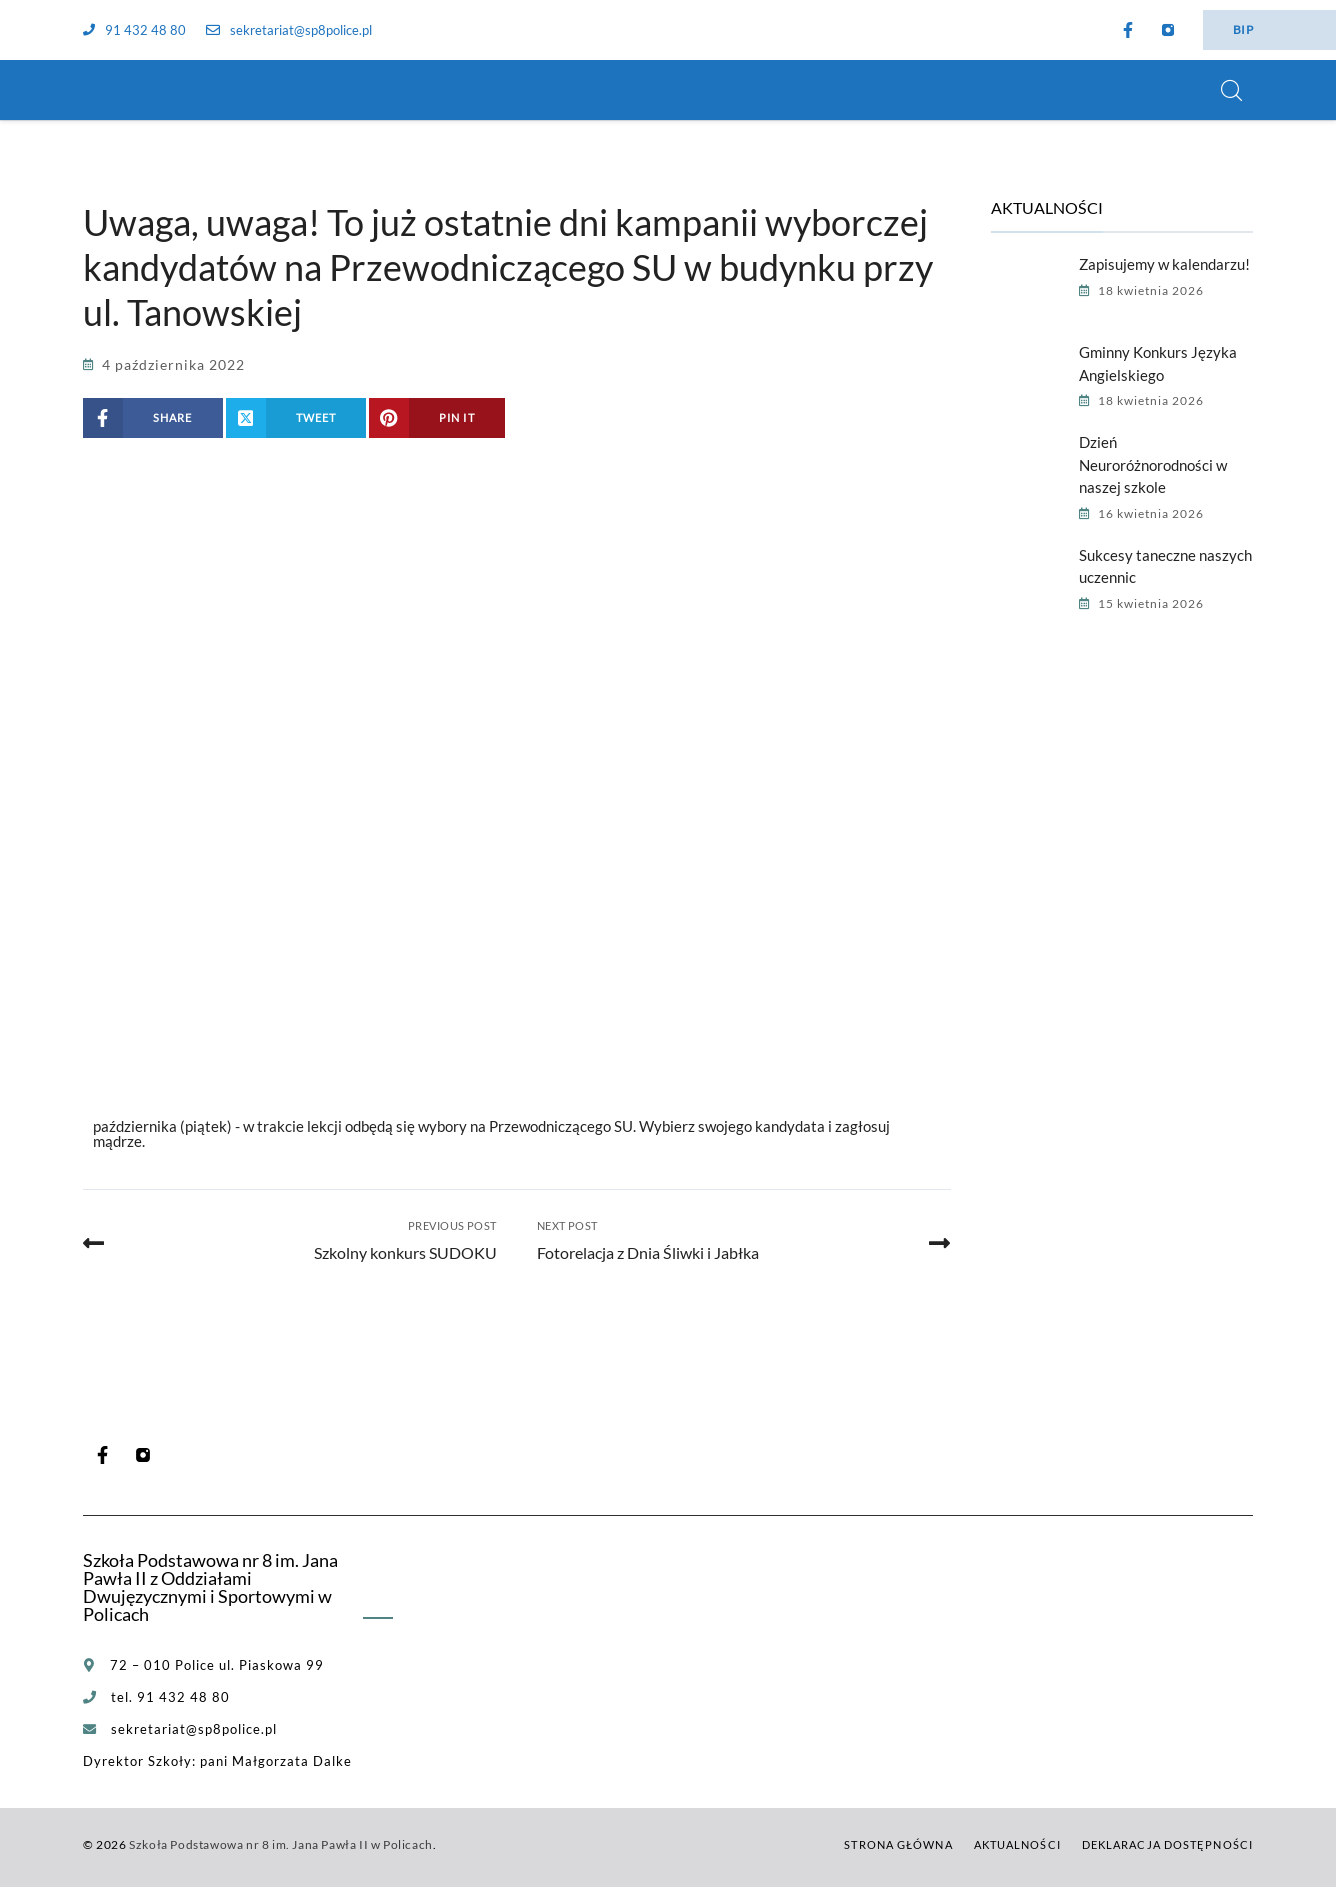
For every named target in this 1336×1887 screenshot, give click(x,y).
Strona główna (898, 1844)
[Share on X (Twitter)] (296, 418)
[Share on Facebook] (153, 418)
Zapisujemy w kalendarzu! (1164, 264)
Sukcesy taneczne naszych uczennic (1165, 566)
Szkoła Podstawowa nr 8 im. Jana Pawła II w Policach (281, 1844)
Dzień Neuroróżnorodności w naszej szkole (1153, 464)
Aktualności (1017, 1844)
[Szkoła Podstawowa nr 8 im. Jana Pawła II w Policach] (108, 90)
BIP (1243, 29)
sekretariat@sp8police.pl (289, 30)
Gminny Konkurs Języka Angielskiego (1158, 363)
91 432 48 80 (134, 30)
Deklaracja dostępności (1167, 1844)
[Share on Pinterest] (437, 418)
